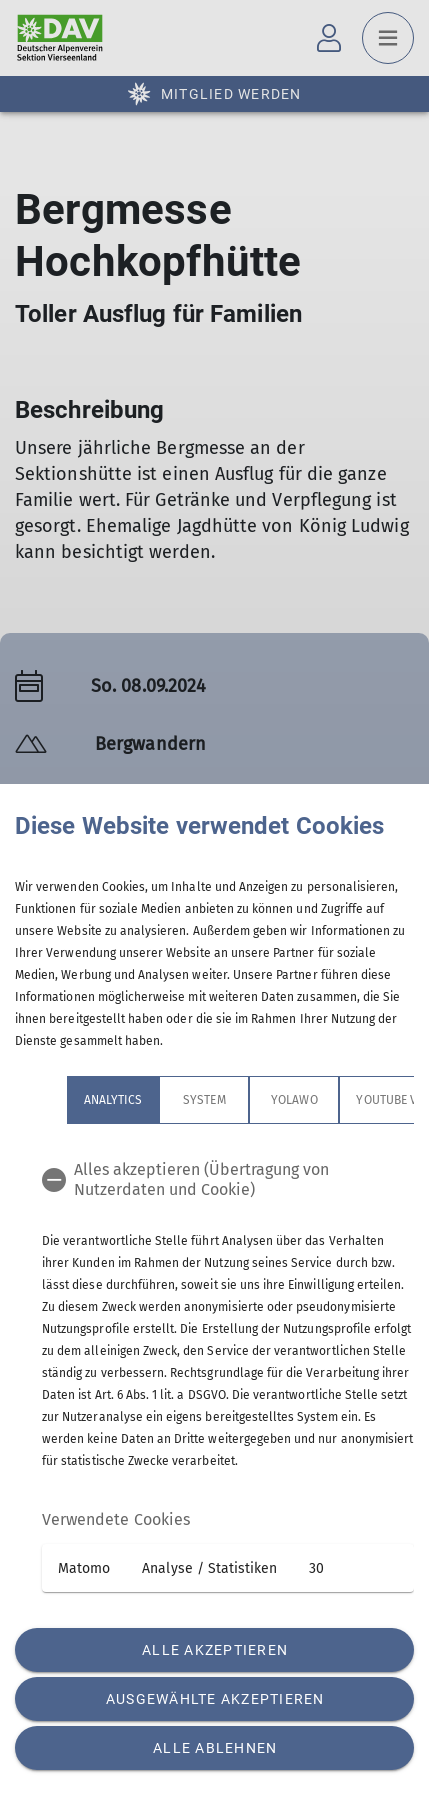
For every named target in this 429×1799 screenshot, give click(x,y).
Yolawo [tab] (242, 1100)
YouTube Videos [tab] (351, 1100)
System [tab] (152, 1100)
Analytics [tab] (61, 1100)
